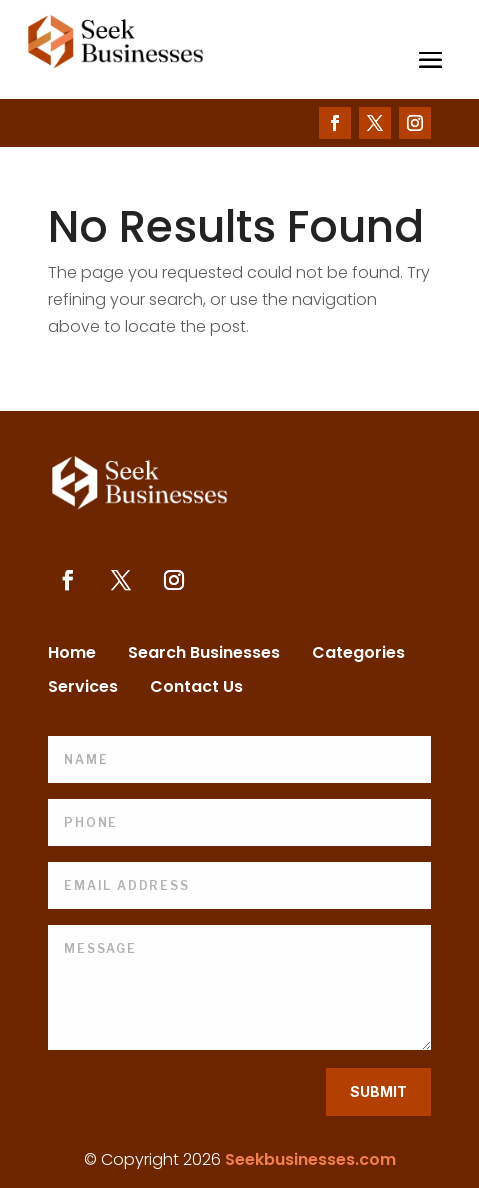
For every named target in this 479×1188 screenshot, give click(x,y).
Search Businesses (204, 655)
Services (83, 689)
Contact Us (196, 689)
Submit (378, 1091)
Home (72, 655)
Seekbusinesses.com (310, 1159)
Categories (358, 655)
